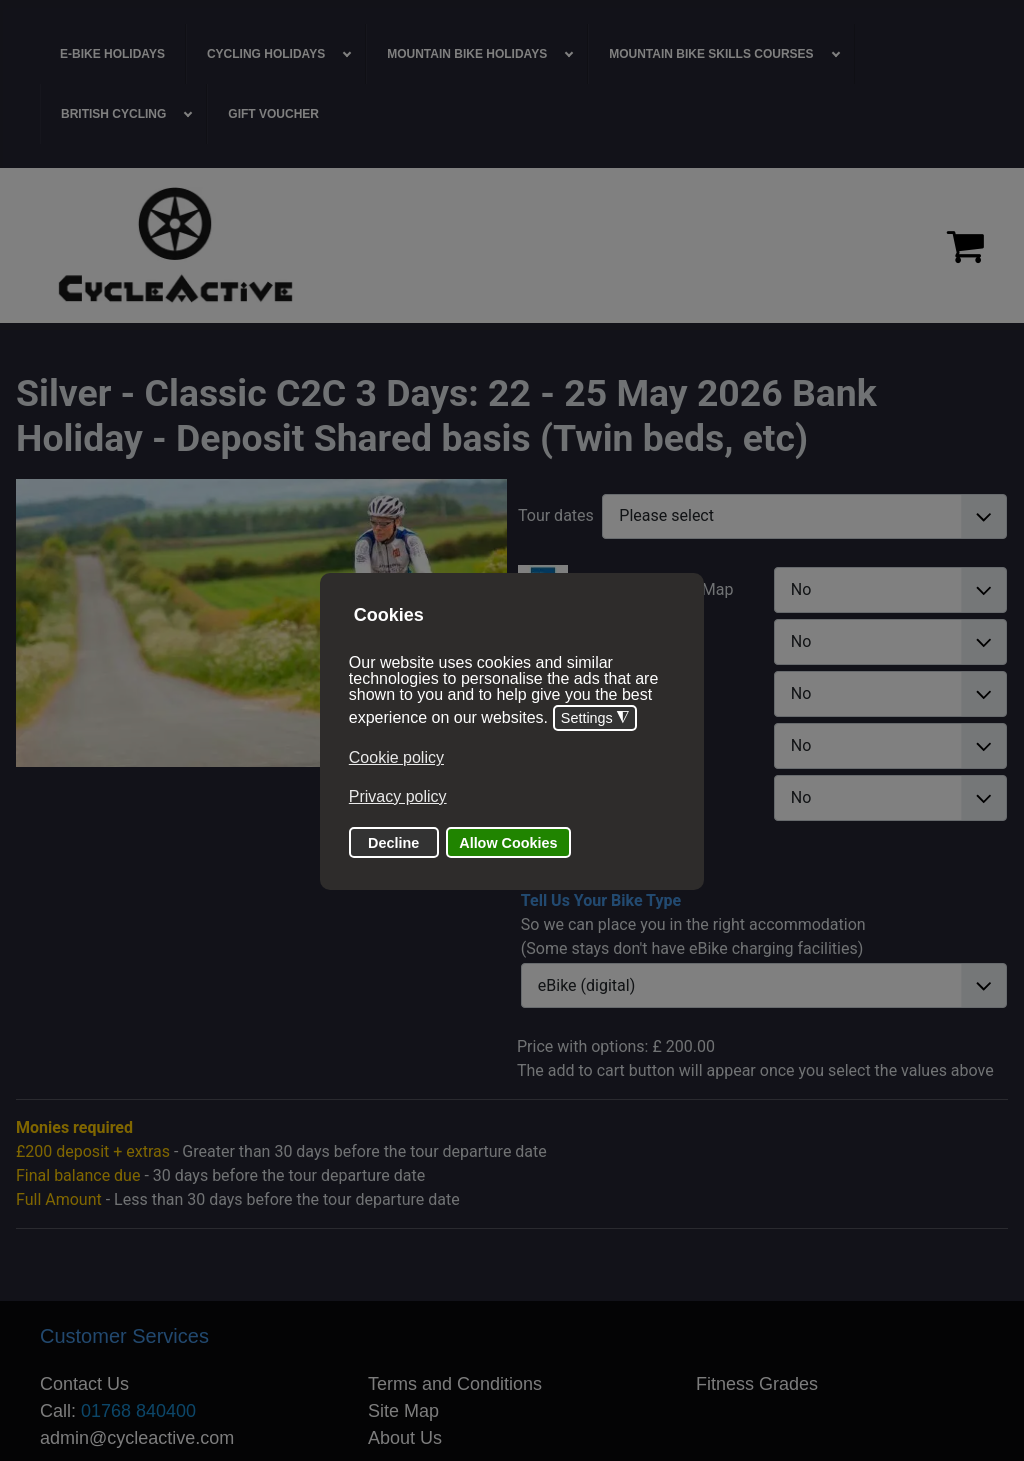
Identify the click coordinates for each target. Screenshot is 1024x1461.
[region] (512, 245)
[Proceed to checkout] (965, 246)
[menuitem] (113, 54)
